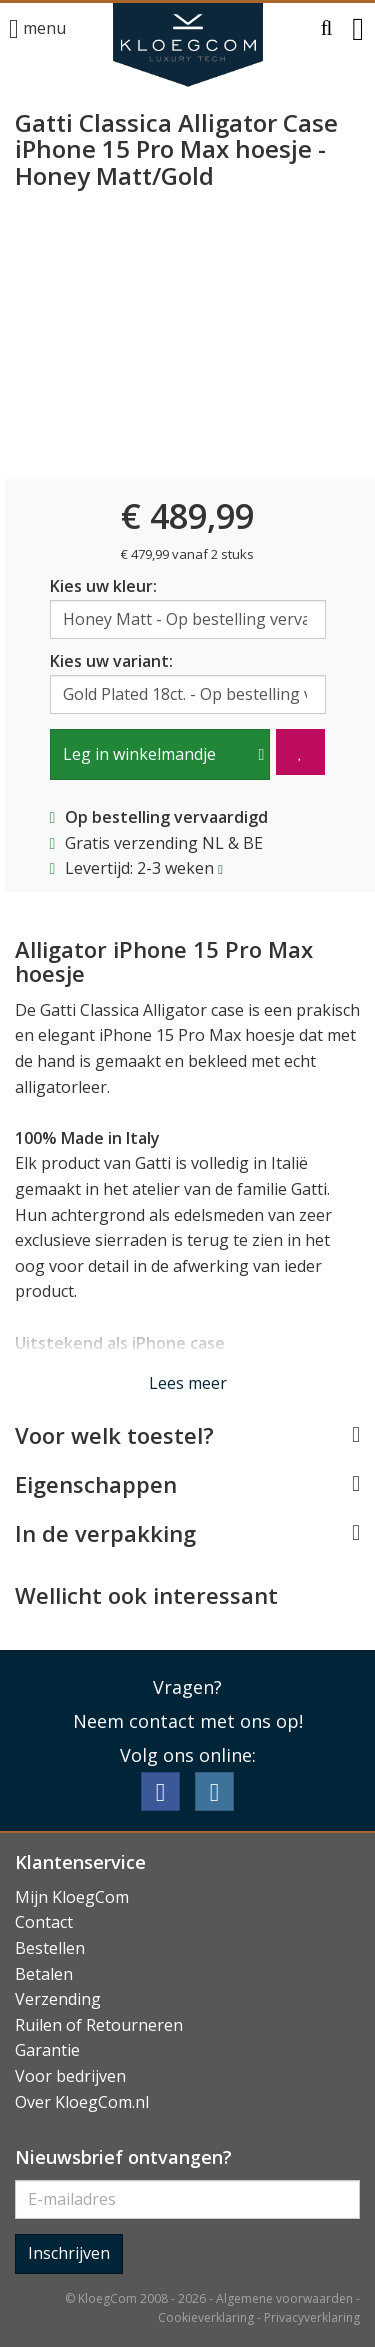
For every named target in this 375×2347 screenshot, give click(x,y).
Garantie (47, 2050)
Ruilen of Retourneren (99, 2025)
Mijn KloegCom (72, 1897)
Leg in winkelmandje (139, 754)
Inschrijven (69, 2253)
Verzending (58, 1999)
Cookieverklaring (206, 2317)
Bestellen (50, 1948)
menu (37, 29)
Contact (44, 1922)
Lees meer (188, 1383)
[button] (327, 29)
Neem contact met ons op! (188, 1721)
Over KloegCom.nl (82, 2102)
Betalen (44, 1974)
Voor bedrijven (70, 2076)
